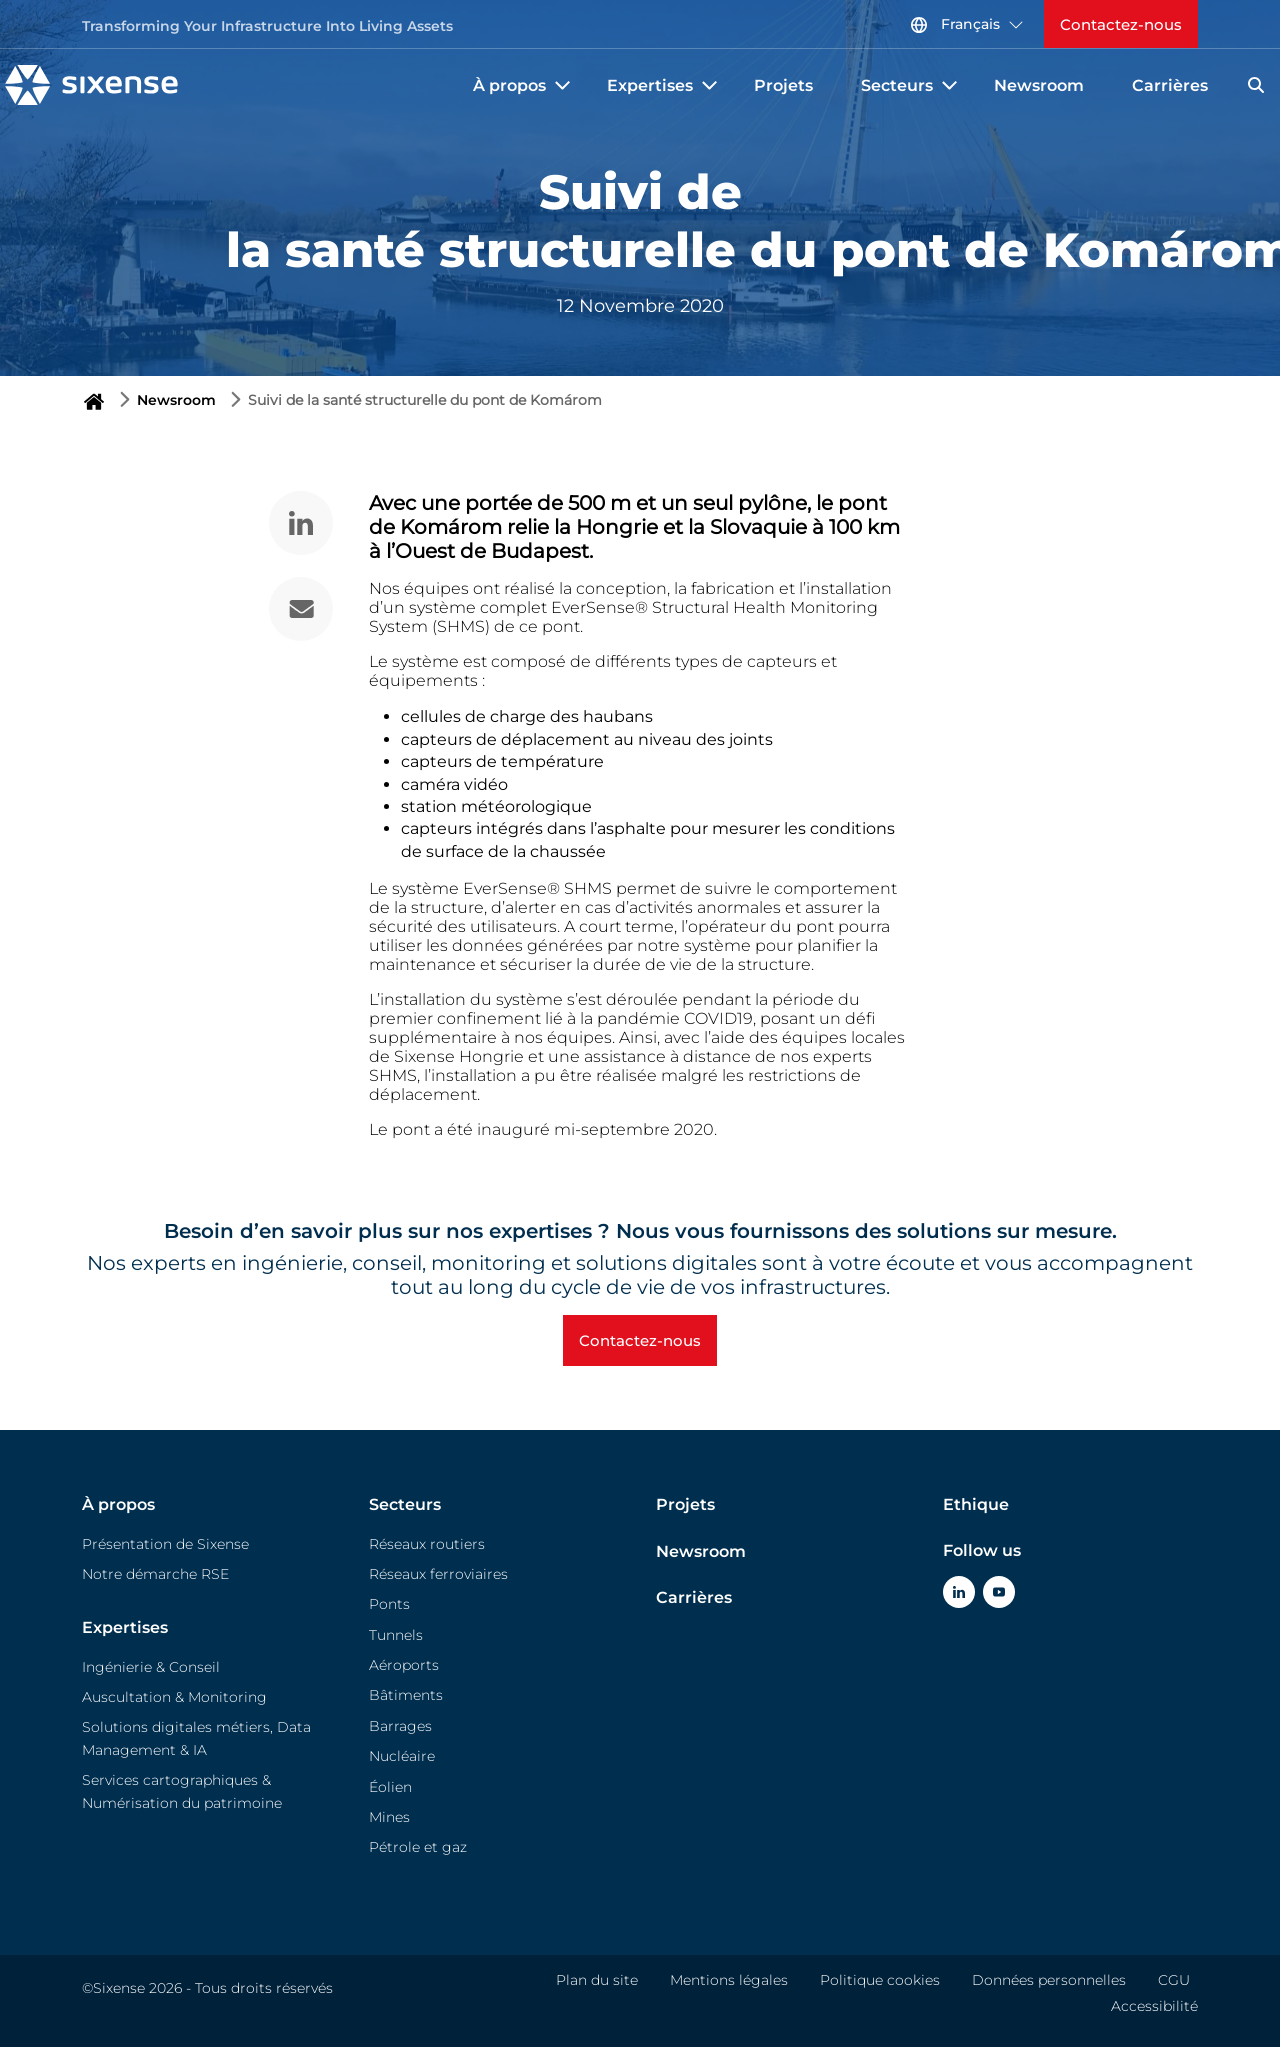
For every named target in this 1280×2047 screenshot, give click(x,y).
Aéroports (404, 1665)
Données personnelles (1049, 1980)
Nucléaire (402, 1756)
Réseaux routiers (427, 1544)
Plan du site (597, 1980)
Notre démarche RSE (155, 1574)
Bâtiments (406, 1695)
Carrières (1170, 85)
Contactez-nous (1121, 24)
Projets (783, 85)
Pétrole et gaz (418, 1847)
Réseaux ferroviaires (438, 1574)
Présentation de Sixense (165, 1544)
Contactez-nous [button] (640, 1340)
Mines (389, 1817)
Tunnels (396, 1635)
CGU (1174, 1980)
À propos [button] (524, 85)
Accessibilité (1154, 2006)
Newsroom (1039, 85)
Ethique (976, 1504)
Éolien (390, 1787)
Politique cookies (880, 1980)
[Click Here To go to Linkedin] (959, 1592)
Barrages (400, 1726)
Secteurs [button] (911, 85)
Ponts (389, 1604)
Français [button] (967, 24)
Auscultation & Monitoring (174, 1697)
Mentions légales (729, 1980)
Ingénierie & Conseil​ (151, 1667)
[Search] (1256, 85)
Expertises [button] (664, 85)
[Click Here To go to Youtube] (999, 1592)
